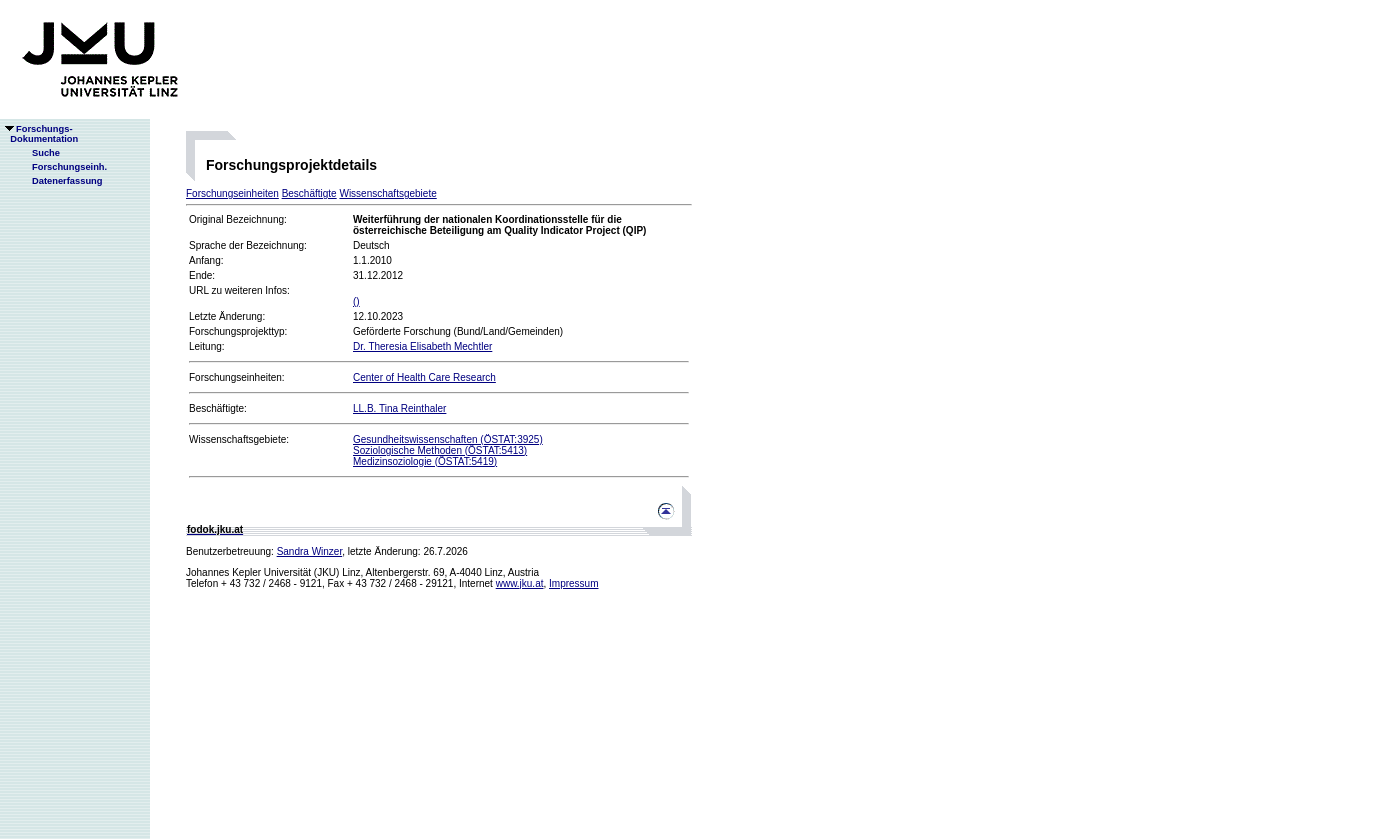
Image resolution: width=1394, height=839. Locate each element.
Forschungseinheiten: (237, 377)
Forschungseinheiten (232, 193)
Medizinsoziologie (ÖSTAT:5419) (425, 461)
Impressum (573, 583)
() (356, 301)
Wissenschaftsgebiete (387, 193)
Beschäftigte (309, 193)
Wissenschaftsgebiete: (239, 439)
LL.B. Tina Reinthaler (399, 408)
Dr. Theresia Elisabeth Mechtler (422, 346)
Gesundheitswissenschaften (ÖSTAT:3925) (448, 439)
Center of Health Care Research (424, 377)
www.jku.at (520, 583)
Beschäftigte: (218, 408)
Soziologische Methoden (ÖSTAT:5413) (440, 450)
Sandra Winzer (310, 551)
